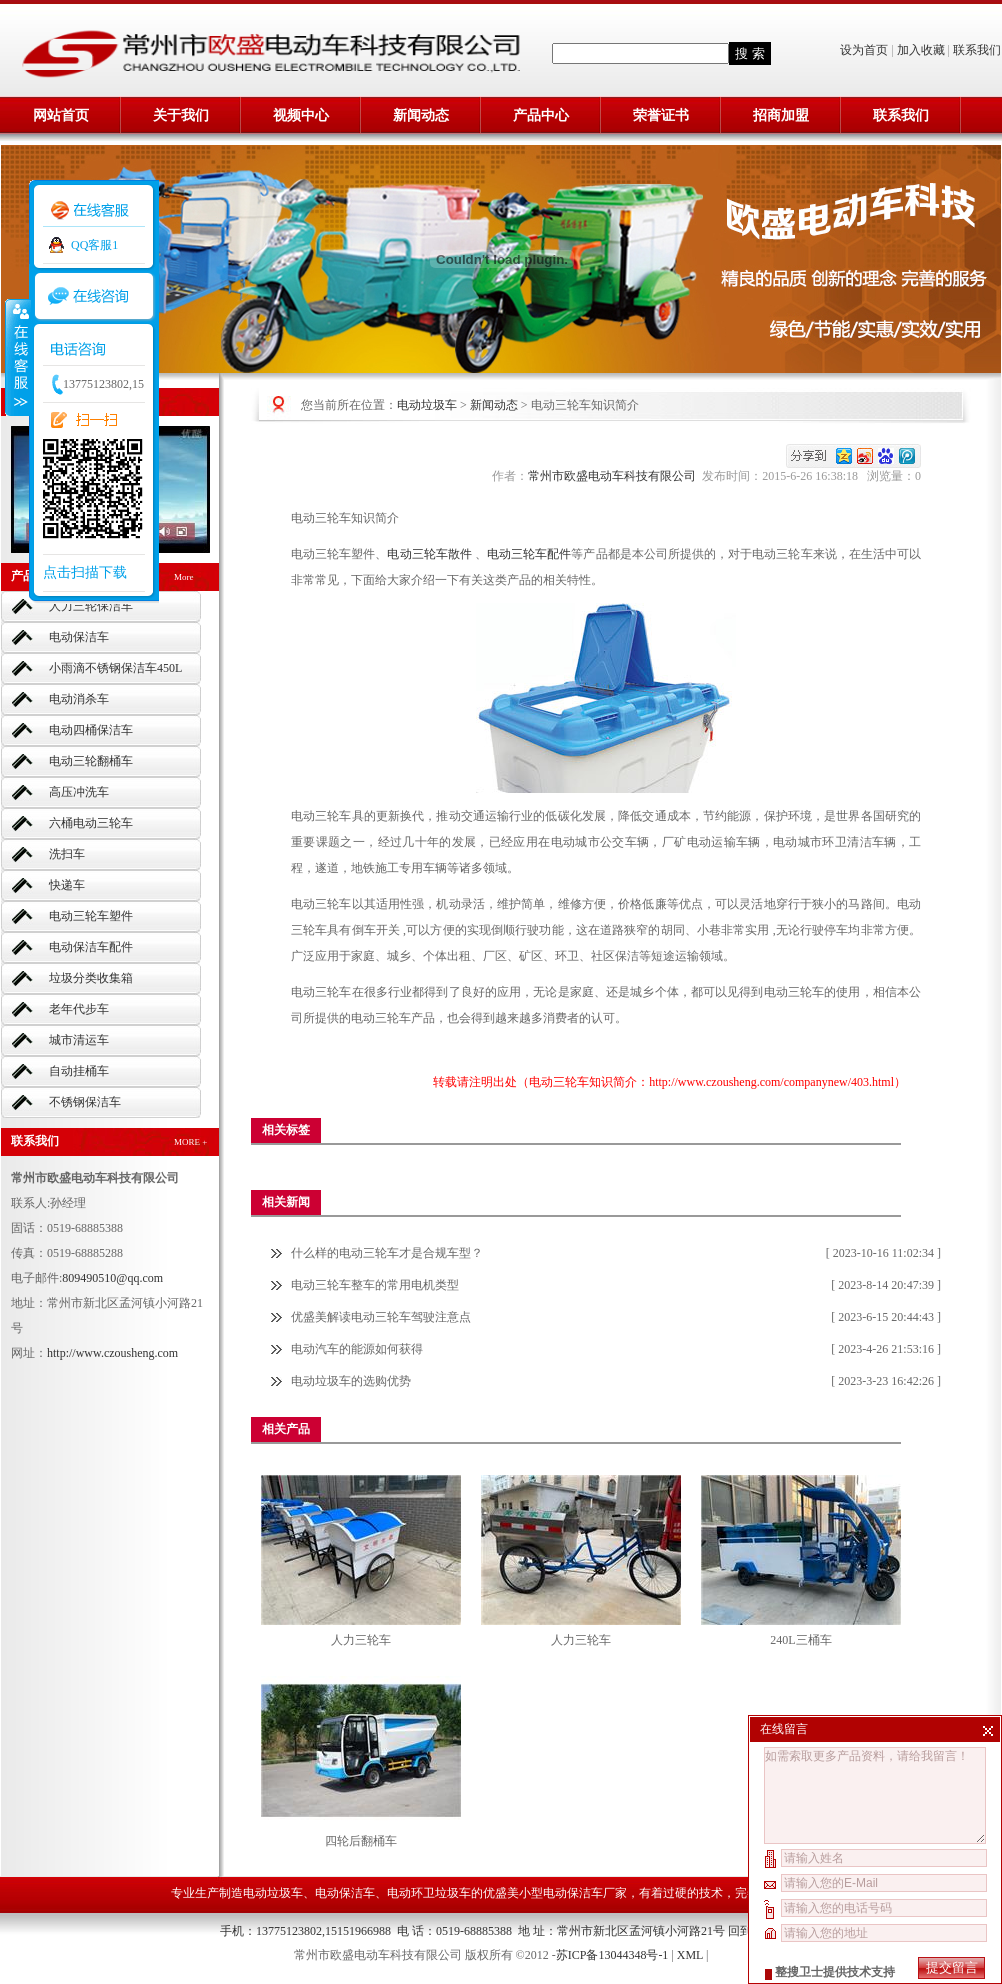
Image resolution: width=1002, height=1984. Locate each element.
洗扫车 (67, 854)
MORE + (190, 1142)
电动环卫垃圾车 (429, 1893)
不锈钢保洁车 (85, 1102)
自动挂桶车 (79, 1071)
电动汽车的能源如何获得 (357, 1349)
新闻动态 (421, 115)
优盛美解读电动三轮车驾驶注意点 (381, 1317)
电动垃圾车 (427, 405)
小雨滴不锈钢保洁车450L (115, 668)
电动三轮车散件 (430, 554)
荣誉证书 (661, 115)
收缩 (17, 357)
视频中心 (301, 115)
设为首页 (865, 50)
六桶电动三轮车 (91, 823)
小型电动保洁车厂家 (573, 1893)
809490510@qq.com (112, 1278)
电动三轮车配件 (529, 554)
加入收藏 (921, 50)
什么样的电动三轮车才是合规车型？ (387, 1253)
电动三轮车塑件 (91, 916)
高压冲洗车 (79, 792)
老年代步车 (79, 1009)
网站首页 (61, 115)
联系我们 (977, 50)
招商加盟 (781, 115)
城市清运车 (79, 1040)
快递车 (67, 885)
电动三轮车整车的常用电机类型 (375, 1285)
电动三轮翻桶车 (91, 761)
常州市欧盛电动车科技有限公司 (615, 476)
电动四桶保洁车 (91, 730)
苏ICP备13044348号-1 (612, 1955)
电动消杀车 (79, 699)
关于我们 (181, 115)
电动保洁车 (79, 637)
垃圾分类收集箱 (91, 978)
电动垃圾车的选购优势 (351, 1381)
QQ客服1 (94, 245)
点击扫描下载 (85, 572)
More (184, 577)
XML (690, 1955)
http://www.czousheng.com (112, 1353)
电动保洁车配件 (91, 947)
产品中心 (541, 115)
